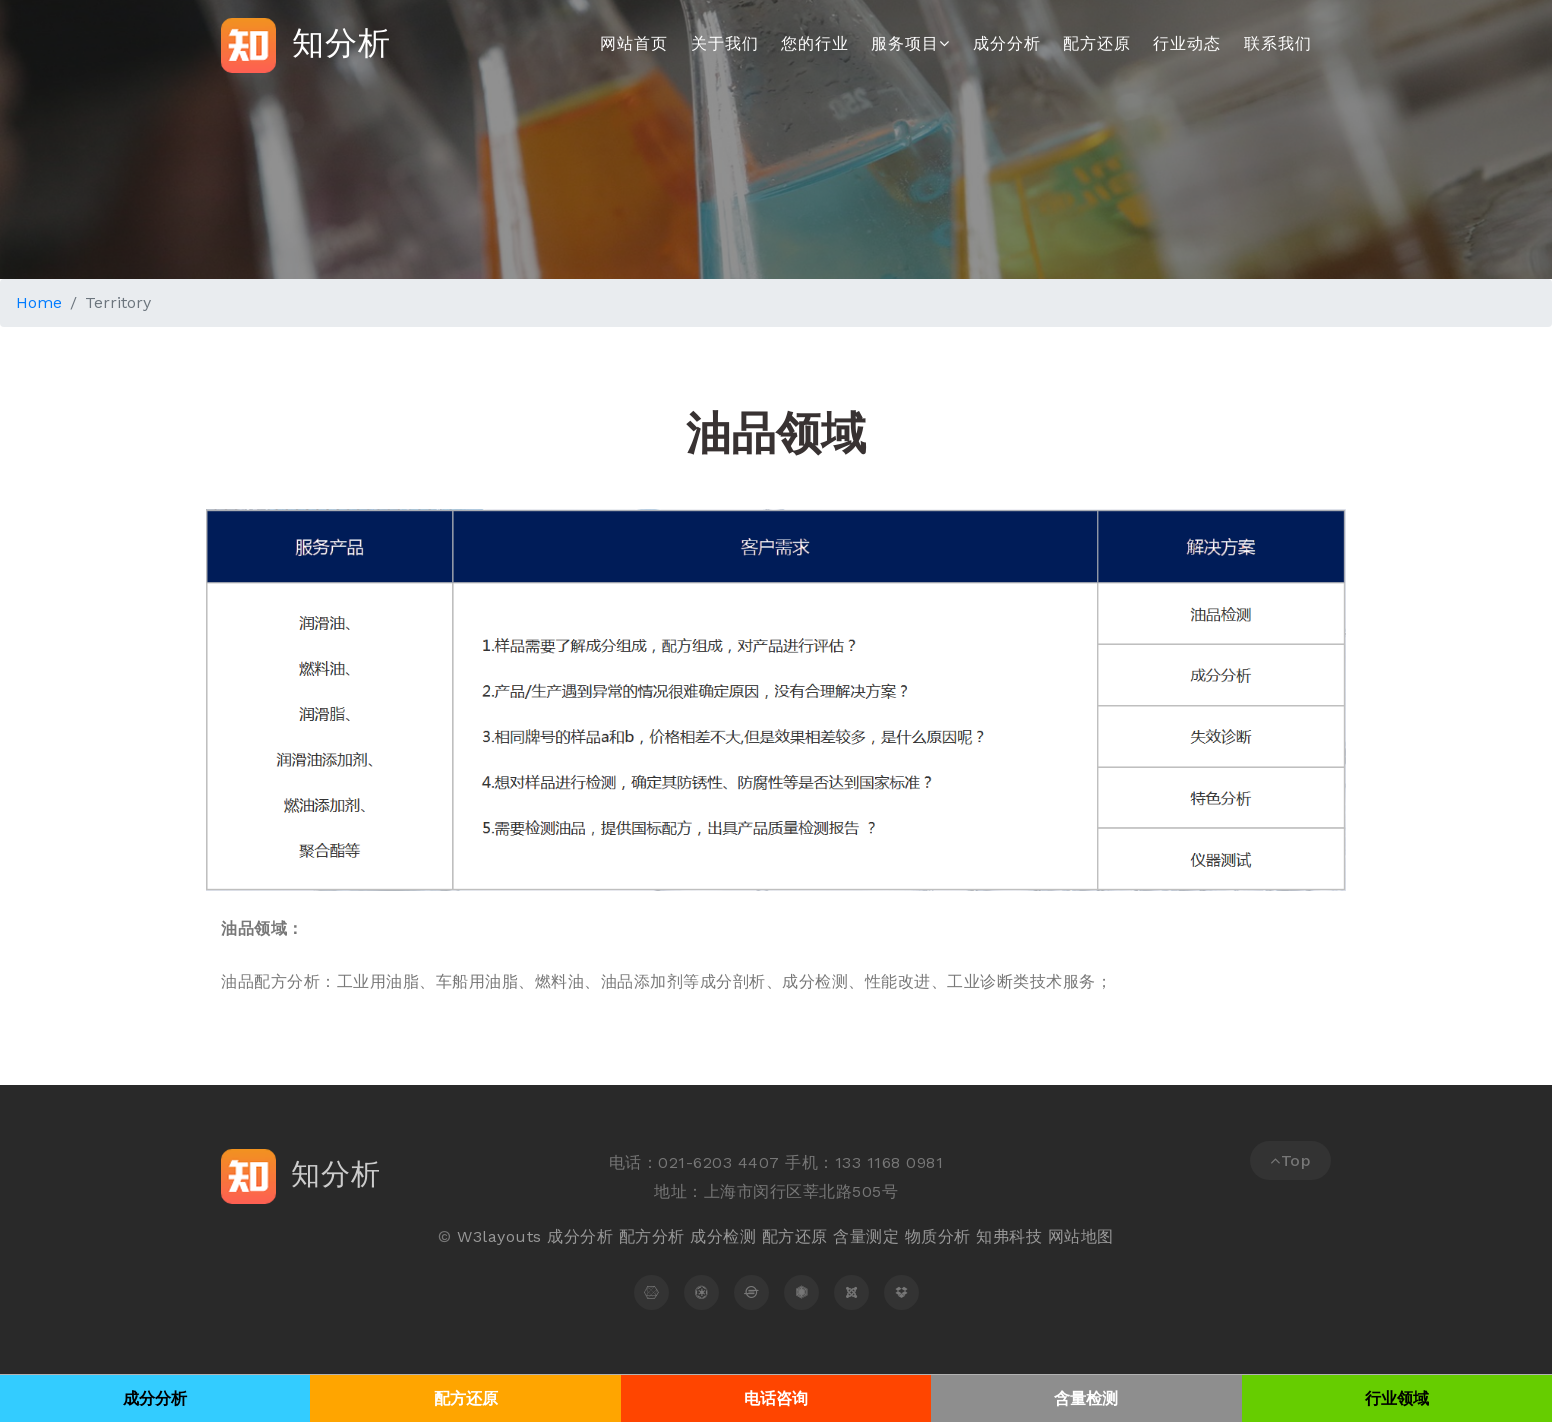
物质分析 (938, 1236)
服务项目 (910, 43)
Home (39, 302)
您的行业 (815, 43)
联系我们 (1278, 43)
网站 (1064, 1236)
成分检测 (723, 1236)
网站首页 (634, 43)
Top (1290, 1160)
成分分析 (1007, 43)
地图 (1097, 1236)
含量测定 (866, 1236)
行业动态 (1187, 43)
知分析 (306, 45)
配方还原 (1097, 43)
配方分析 (652, 1236)
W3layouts (499, 1236)
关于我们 (725, 43)
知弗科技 (1009, 1236)
